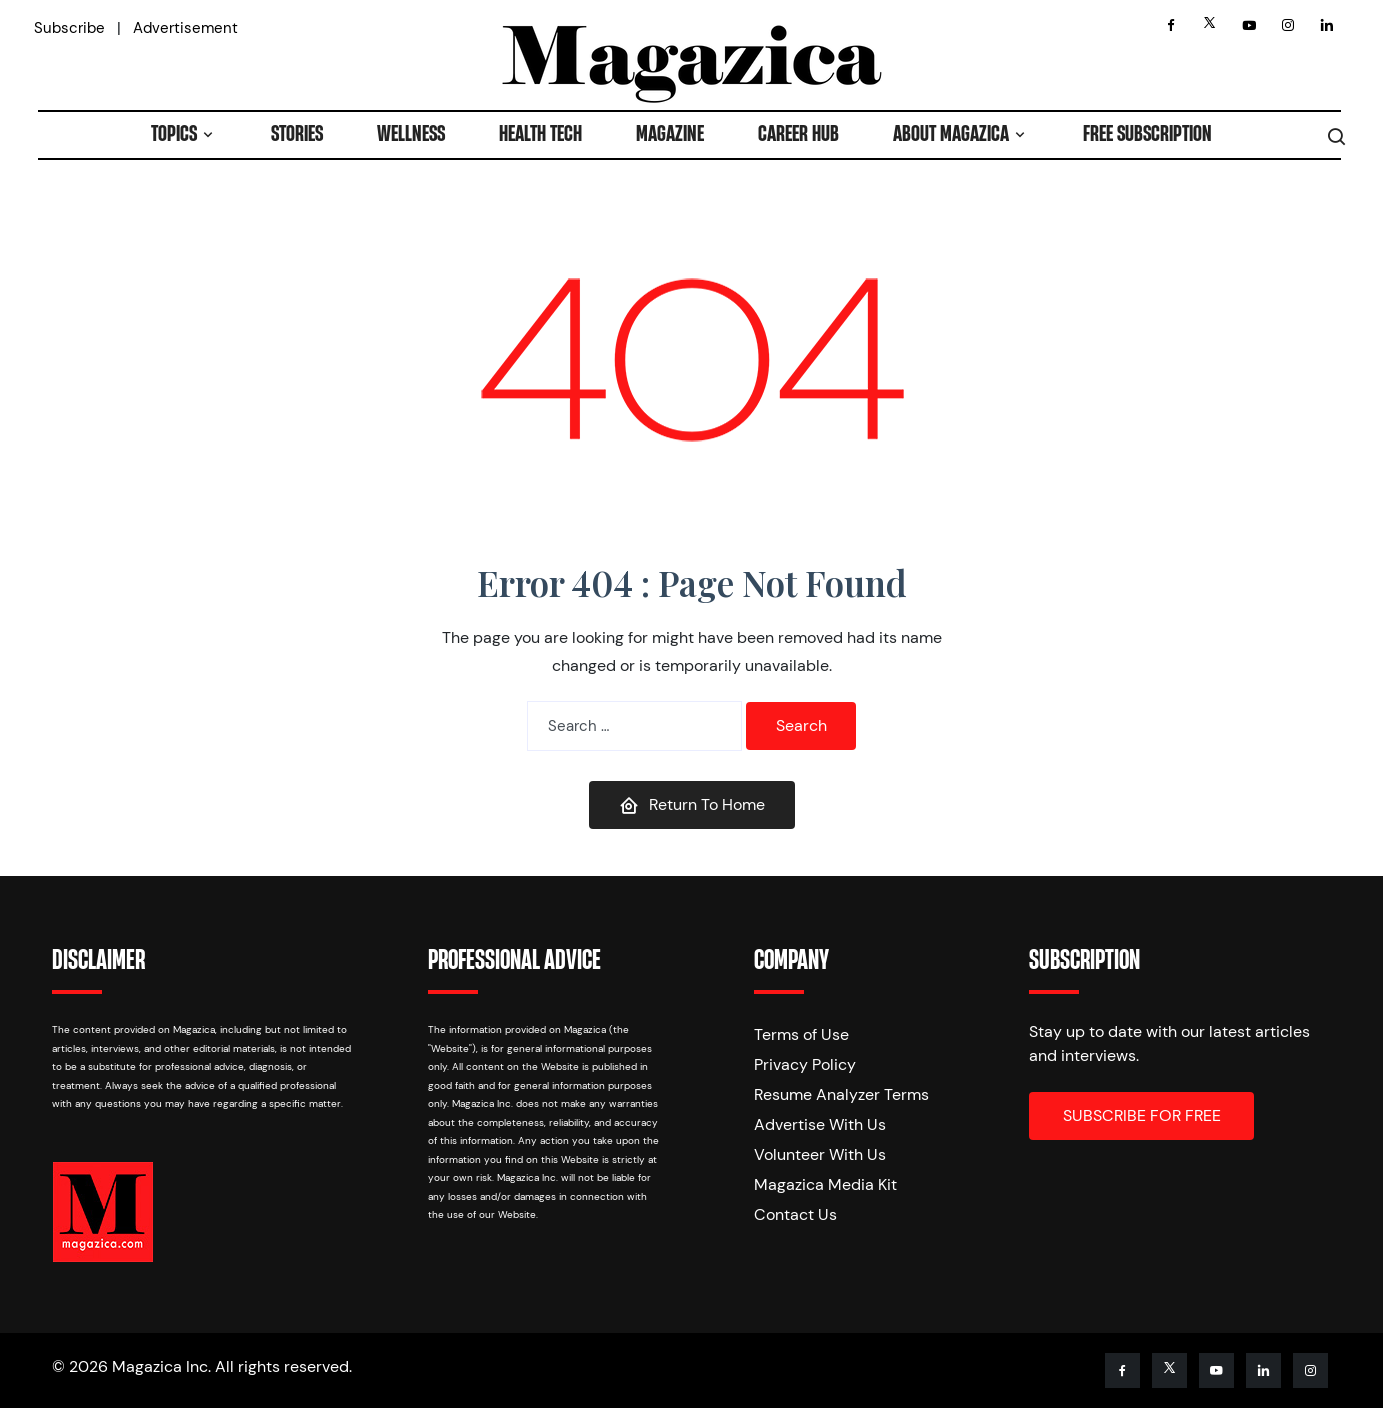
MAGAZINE (670, 135)
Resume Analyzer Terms (841, 1094)
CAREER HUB (798, 135)
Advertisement (185, 28)
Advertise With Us (820, 1124)
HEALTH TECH (540, 135)
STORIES (297, 135)
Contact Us (795, 1214)
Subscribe (69, 28)
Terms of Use (801, 1034)
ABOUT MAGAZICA (951, 135)
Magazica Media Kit (825, 1184)
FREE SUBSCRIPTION (1147, 135)
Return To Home (692, 804)
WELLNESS (411, 135)
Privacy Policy (805, 1064)
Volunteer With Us (820, 1154)
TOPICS (174, 135)
